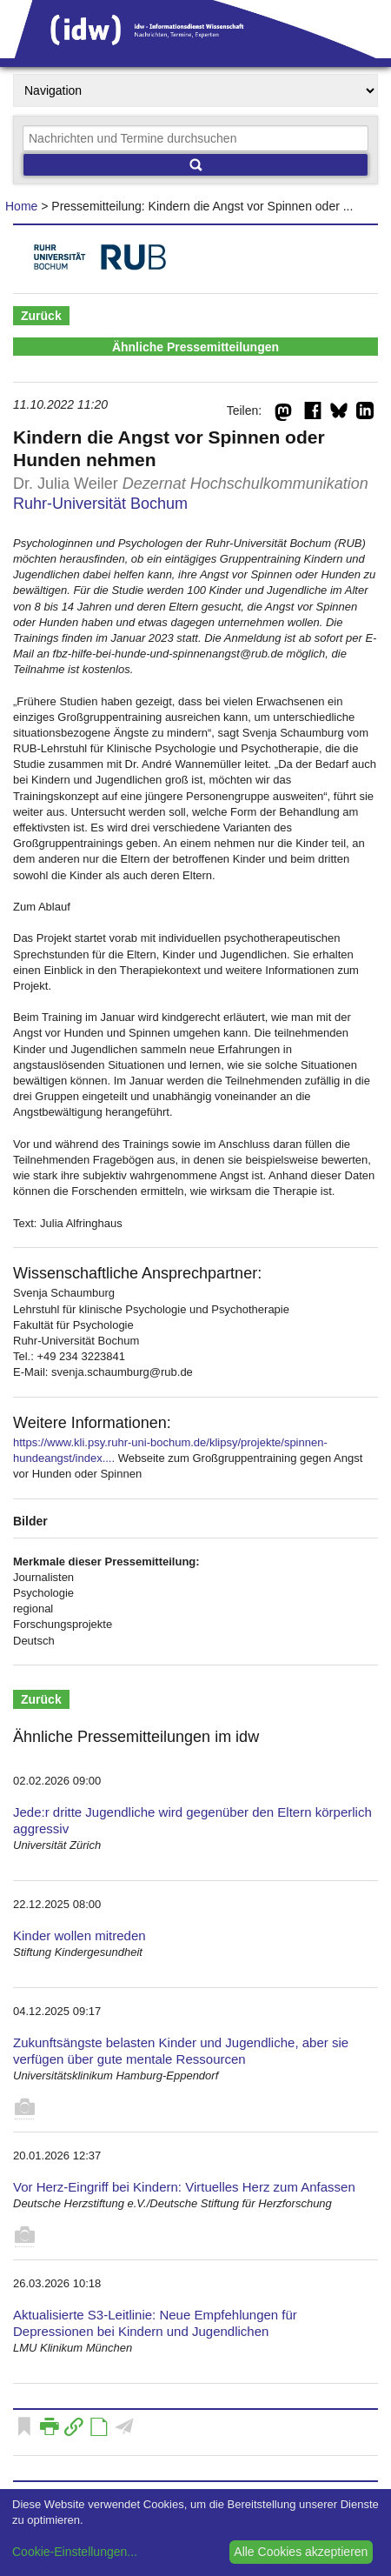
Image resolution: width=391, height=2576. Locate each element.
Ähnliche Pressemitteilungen (195, 347)
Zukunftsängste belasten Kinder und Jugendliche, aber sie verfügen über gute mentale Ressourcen (180, 2050)
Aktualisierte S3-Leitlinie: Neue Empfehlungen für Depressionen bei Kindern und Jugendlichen (155, 2323)
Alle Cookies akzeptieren (301, 2552)
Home (21, 206)
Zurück (41, 316)
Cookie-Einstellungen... (74, 2552)
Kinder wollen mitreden (79, 1935)
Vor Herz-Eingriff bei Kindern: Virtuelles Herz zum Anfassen (184, 2186)
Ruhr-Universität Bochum (100, 503)
